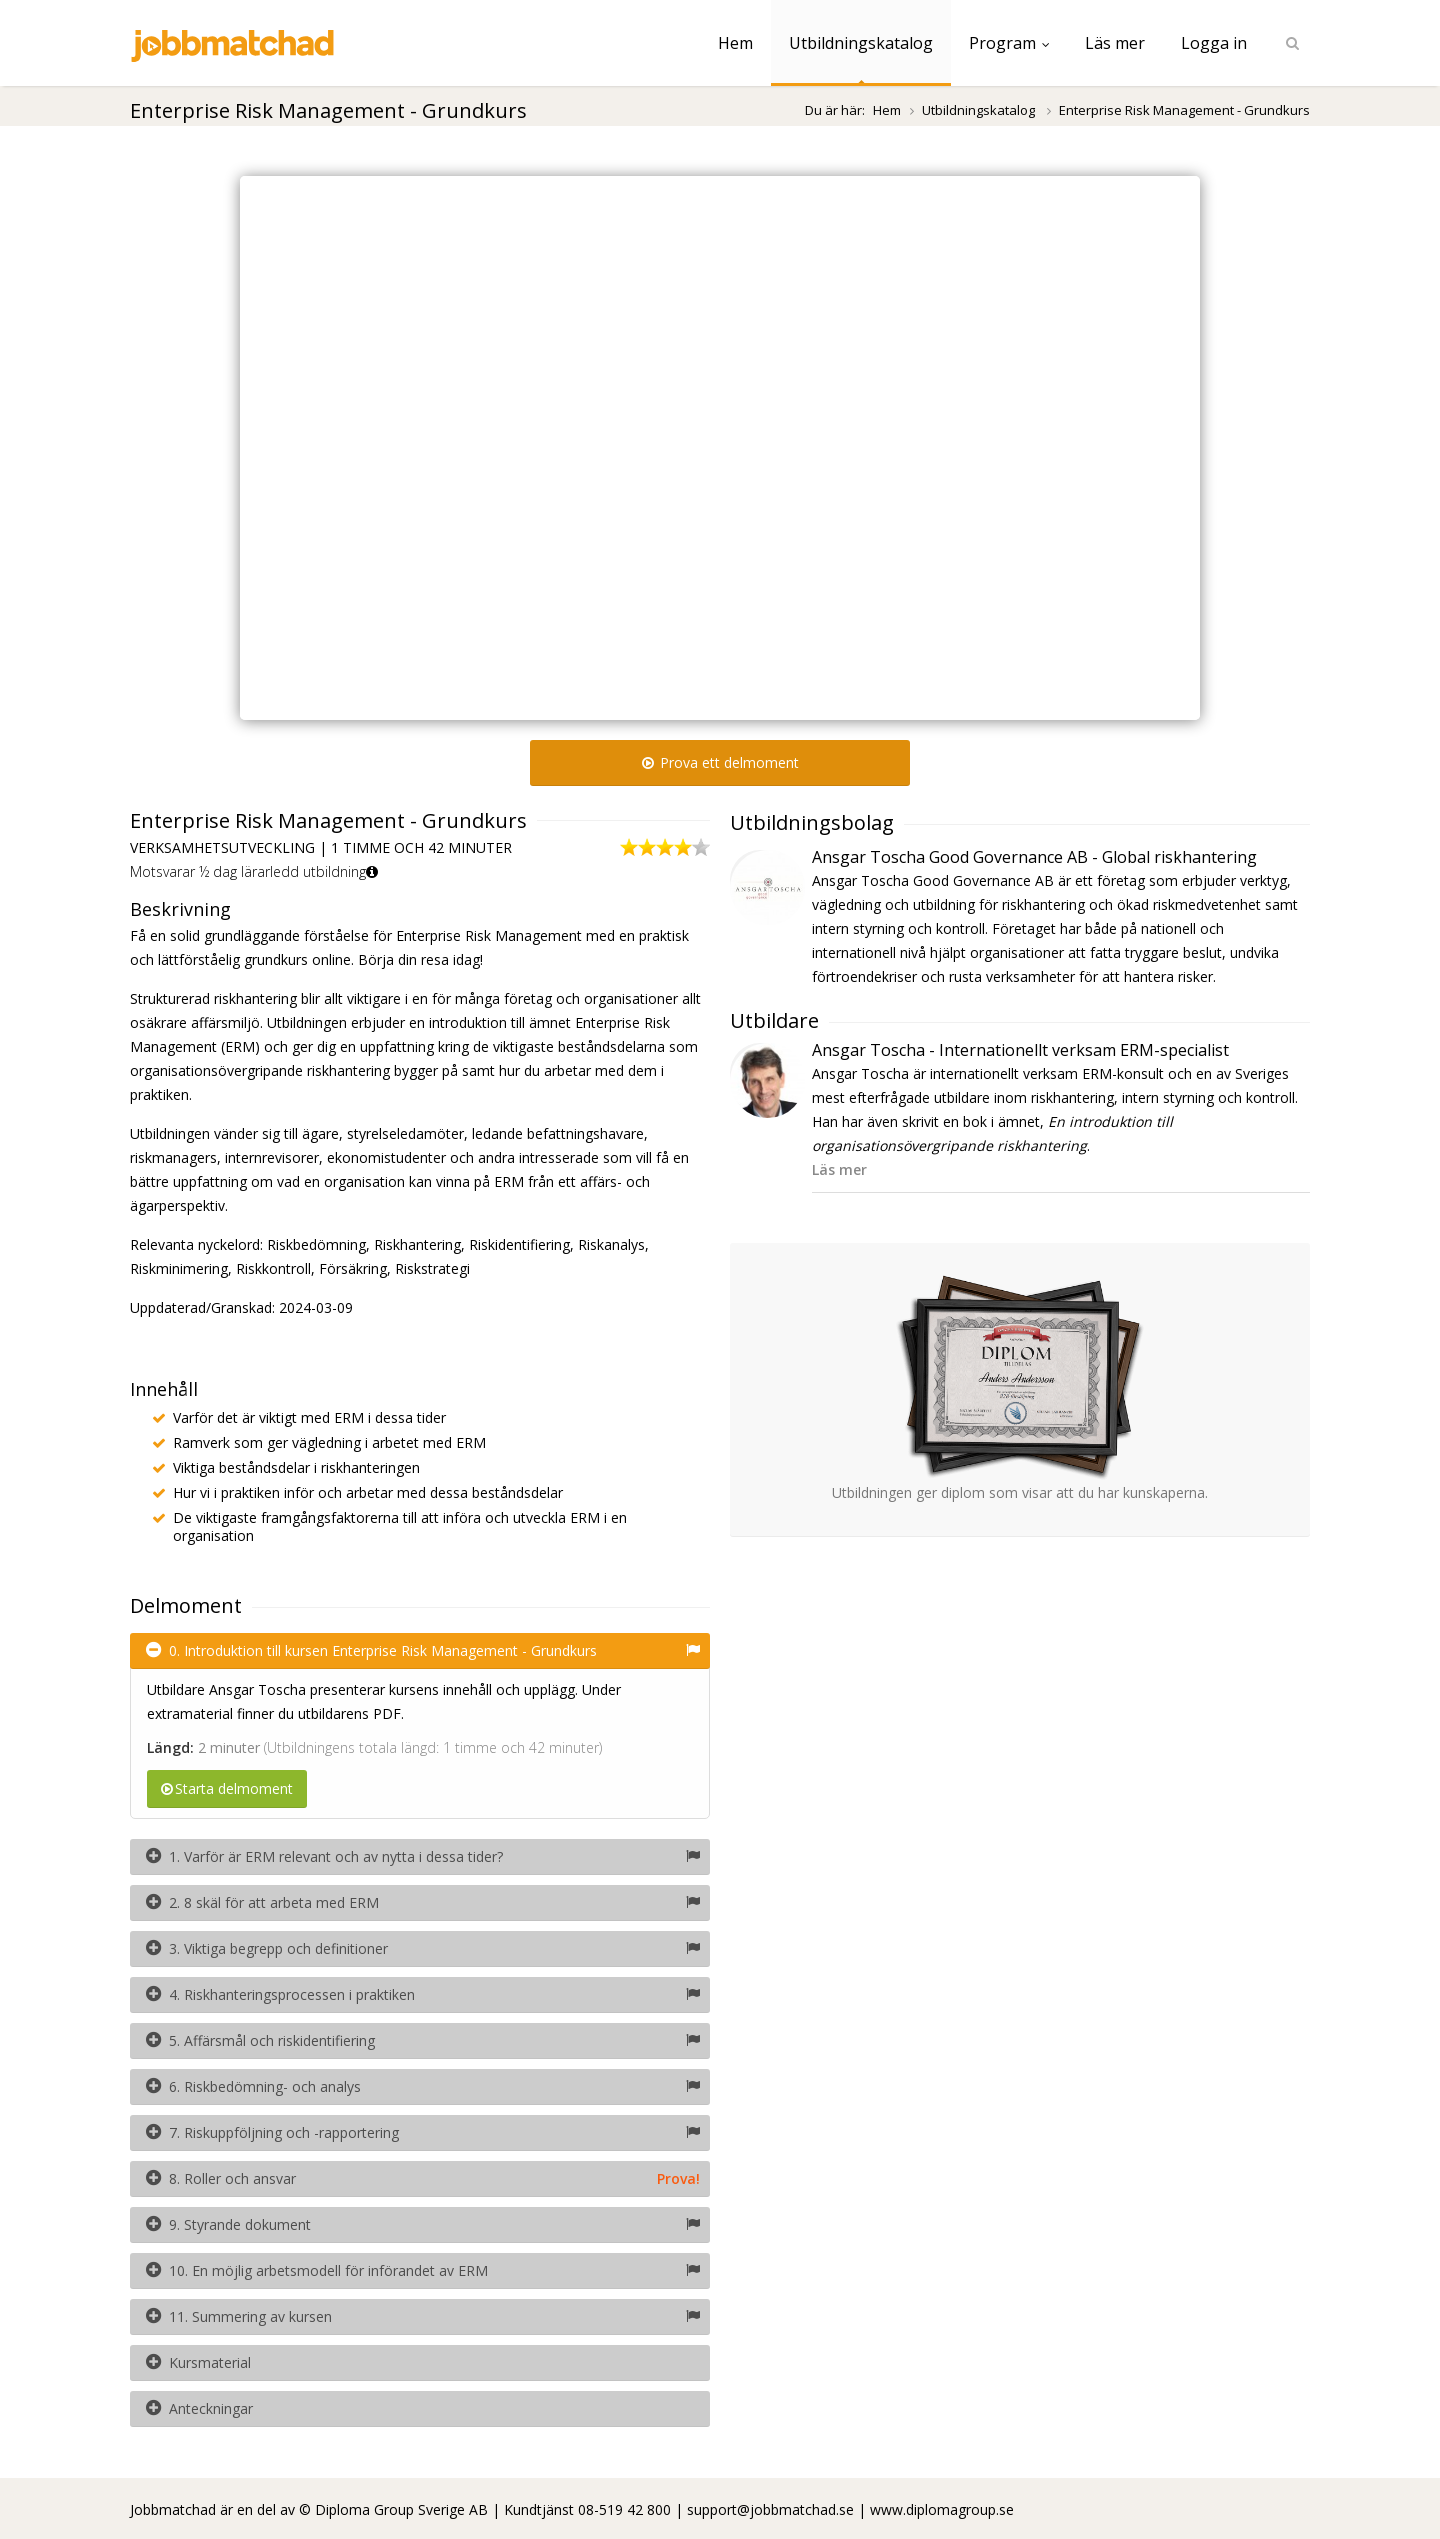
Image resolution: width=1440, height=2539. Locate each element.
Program (1009, 43)
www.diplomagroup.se (942, 2509)
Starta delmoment (227, 1788)
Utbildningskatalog (861, 43)
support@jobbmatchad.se (770, 2509)
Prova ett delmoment (720, 762)
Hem (735, 43)
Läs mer (1115, 43)
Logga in (1214, 43)
